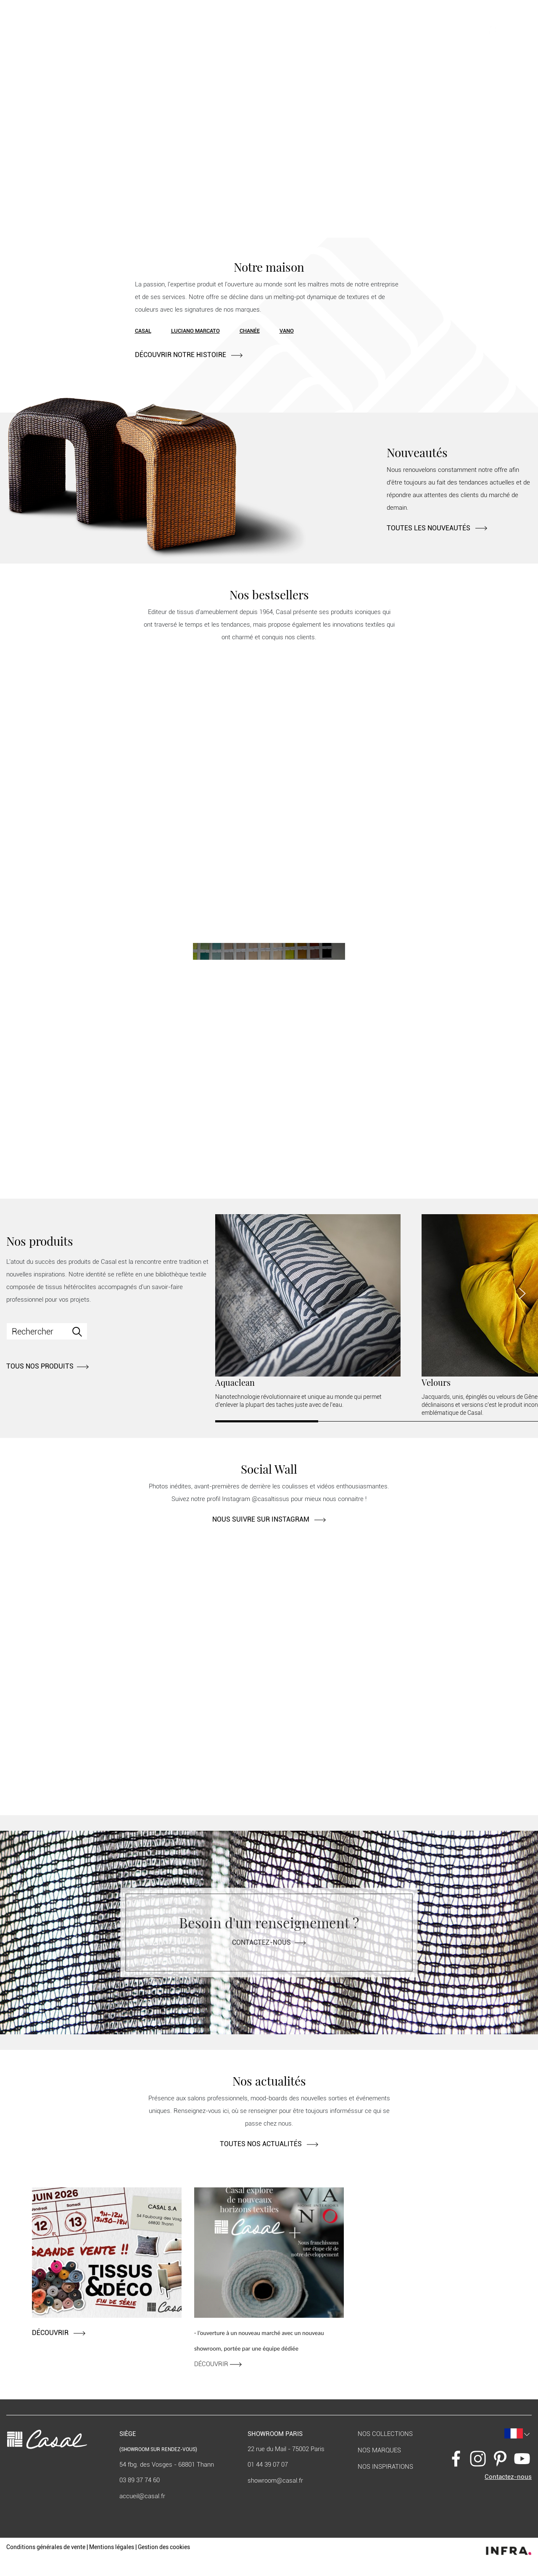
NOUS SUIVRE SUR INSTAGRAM (269, 1519)
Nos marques (379, 2450)
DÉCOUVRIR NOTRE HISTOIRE (189, 355)
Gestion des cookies (164, 2547)
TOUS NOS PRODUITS (47, 1366)
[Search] (46, 1331)
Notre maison (43, 31)
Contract (123, 31)
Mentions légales (111, 2547)
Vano (287, 331)
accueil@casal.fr (142, 2496)
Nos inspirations (385, 2466)
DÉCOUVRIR (58, 2333)
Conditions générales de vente (45, 2547)
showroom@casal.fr (275, 2480)
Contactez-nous (269, 1942)
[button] (471, 30)
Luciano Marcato (195, 331)
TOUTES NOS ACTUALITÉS (269, 2144)
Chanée (250, 331)
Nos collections (385, 2434)
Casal (143, 331)
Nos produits (84, 31)
